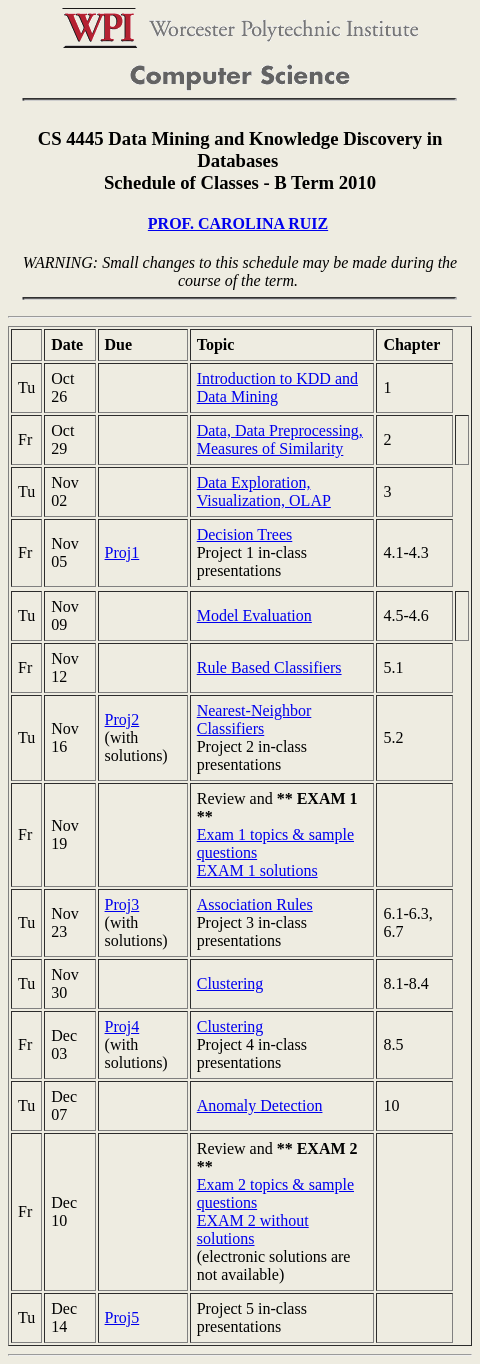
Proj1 (122, 552)
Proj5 (122, 1317)
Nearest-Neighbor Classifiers (254, 719)
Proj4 (122, 1026)
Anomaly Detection (260, 1105)
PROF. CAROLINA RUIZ (238, 223)
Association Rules (255, 904)
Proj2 (122, 719)
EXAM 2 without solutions (253, 1229)
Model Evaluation (254, 615)
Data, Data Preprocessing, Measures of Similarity (280, 439)
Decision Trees (245, 534)
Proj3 (122, 904)
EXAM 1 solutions (257, 870)
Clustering (230, 983)
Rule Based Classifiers (269, 667)
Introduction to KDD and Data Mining (277, 387)
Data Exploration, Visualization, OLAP (264, 491)
